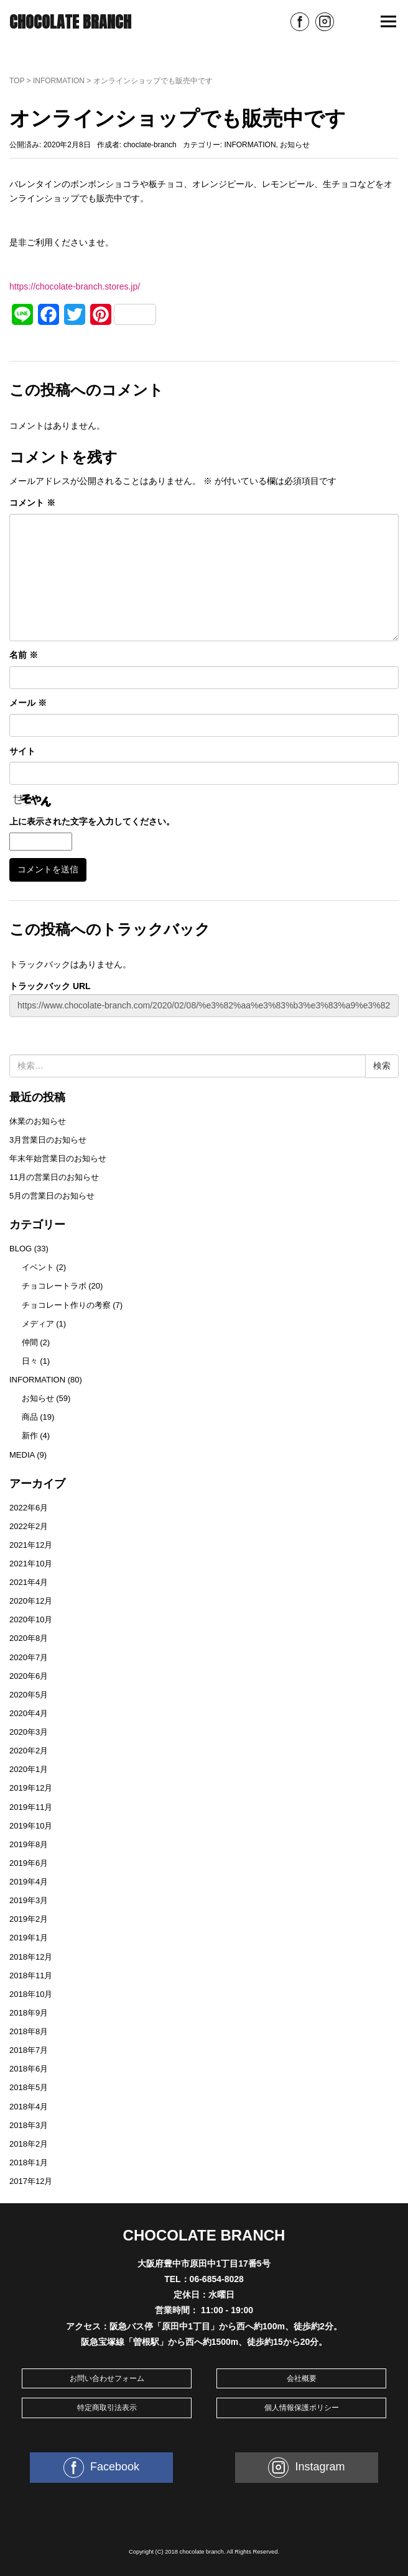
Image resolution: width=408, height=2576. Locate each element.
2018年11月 (30, 1975)
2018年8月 (28, 2031)
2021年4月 (28, 1582)
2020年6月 (28, 1676)
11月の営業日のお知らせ (54, 1177)
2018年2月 (28, 2144)
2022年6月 (28, 1507)
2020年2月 (28, 1750)
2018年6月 (28, 2068)
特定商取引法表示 (107, 2407)
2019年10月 (30, 1825)
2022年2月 (28, 1526)
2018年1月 (28, 2162)
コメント (32, 503)
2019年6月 (28, 1863)
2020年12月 (30, 1600)
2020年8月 (28, 1638)
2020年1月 (28, 1769)
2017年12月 (30, 2181)
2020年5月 (28, 1694)
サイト (22, 751)
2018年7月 (28, 2050)
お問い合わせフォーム (107, 2378)
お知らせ (295, 144)
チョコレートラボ (54, 1285)
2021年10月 (30, 1563)
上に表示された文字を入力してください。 (92, 821)
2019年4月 (28, 1881)
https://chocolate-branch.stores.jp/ (74, 286)
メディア (38, 1323)
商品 (30, 1417)
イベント (38, 1267)
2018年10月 (30, 1994)
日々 (30, 1361)
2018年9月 (28, 2012)
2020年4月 (28, 1713)
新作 (30, 1435)
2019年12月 (30, 1788)
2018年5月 (28, 2087)
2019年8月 (28, 1844)
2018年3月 (28, 2125)
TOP (16, 80)
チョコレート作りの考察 (66, 1305)
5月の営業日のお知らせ (52, 1195)
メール (28, 703)
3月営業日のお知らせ (47, 1139)
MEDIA (22, 1454)
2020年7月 (28, 1657)
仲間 (30, 1342)
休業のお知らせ (37, 1121)
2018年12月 (30, 1957)
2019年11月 (30, 1807)
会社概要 (302, 2378)
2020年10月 (30, 1619)
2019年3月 (28, 1900)
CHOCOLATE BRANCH (70, 21)
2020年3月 (28, 1732)
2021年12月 (30, 1545)
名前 (23, 655)
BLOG (20, 1248)
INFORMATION (59, 80)
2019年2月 (28, 1919)
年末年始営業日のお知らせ (57, 1158)
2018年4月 (28, 2106)
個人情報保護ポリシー (301, 2407)
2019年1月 (28, 1937)
